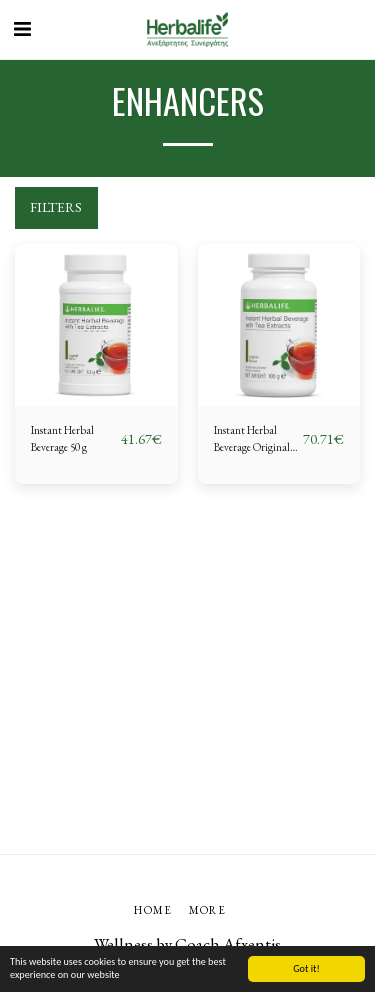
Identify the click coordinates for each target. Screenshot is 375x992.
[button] (22, 29)
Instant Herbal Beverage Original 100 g (252, 439)
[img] (96, 325)
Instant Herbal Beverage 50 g (62, 438)
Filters (56, 207)
